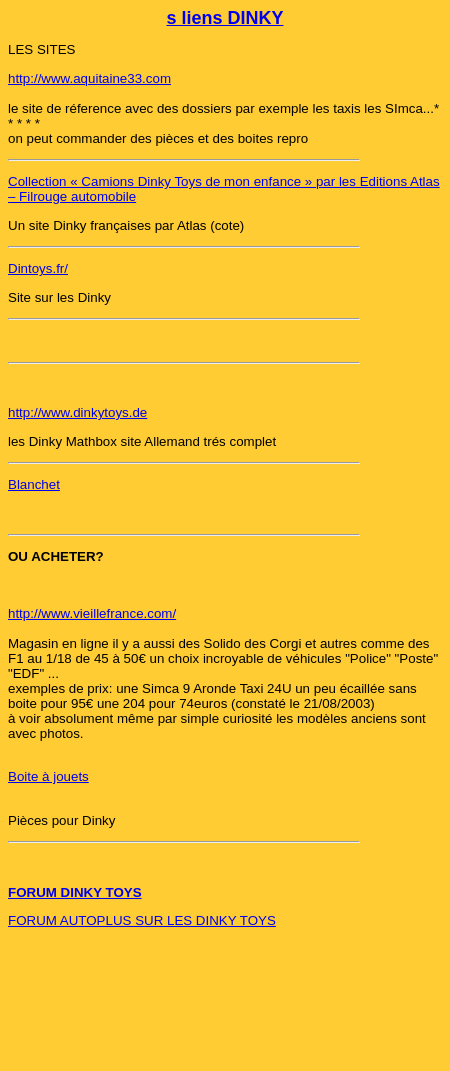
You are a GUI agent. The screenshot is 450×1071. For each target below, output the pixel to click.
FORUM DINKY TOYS (75, 892)
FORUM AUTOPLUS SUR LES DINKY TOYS (142, 920)
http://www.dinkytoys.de (77, 412)
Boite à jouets (48, 776)
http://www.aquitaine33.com (89, 78)
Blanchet (34, 484)
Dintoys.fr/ (38, 268)
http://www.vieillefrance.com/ (92, 613)
